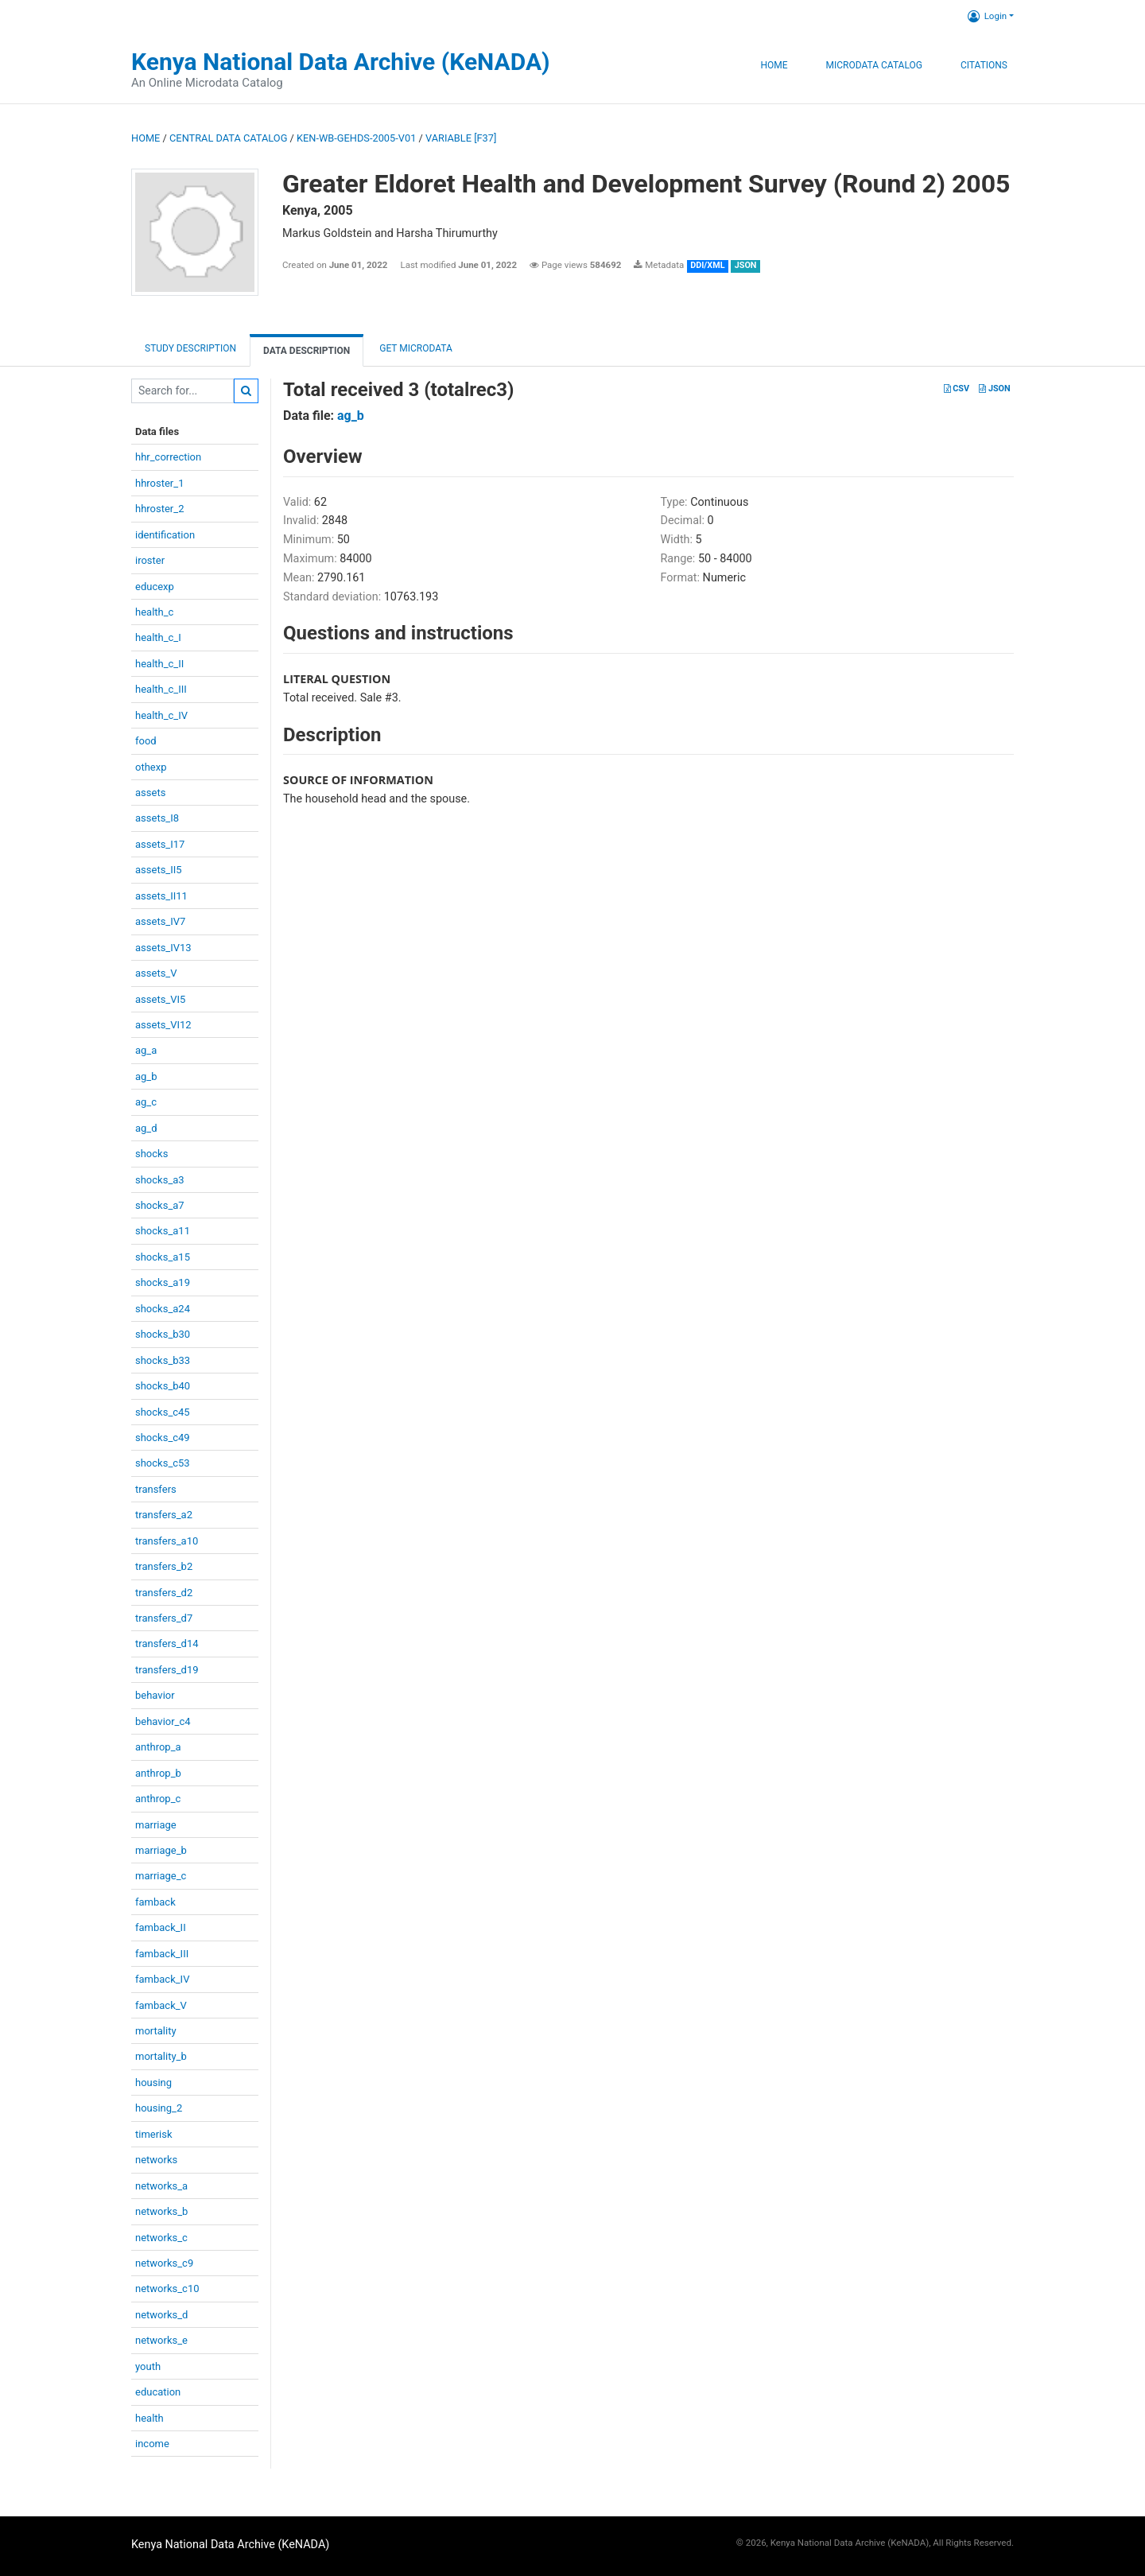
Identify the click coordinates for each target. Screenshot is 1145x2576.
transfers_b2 (163, 1566)
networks (156, 2160)
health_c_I (158, 637)
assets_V (156, 973)
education (157, 2392)
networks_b (161, 2211)
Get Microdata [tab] (414, 348)
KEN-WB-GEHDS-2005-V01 (356, 138)
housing (153, 2082)
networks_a (161, 2186)
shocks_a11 (162, 1231)
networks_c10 (167, 2288)
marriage (156, 1825)
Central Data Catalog (228, 138)
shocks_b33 (162, 1360)
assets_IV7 (160, 921)
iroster (150, 560)
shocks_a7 (159, 1205)
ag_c (146, 1102)
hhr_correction (168, 457)
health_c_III (161, 689)
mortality (156, 2031)
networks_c (161, 2238)
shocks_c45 (162, 1412)
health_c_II (159, 664)
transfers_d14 (167, 1643)
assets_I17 (159, 844)
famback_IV (162, 1979)
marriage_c (160, 1876)
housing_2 (158, 2108)
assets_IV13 (163, 948)
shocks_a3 (159, 1180)
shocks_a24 (162, 1309)
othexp (150, 767)
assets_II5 (158, 870)
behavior (155, 1695)
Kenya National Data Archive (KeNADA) (340, 62)
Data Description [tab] (306, 350)
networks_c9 (164, 2263)
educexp (154, 587)
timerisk (154, 2134)
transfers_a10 (166, 1541)
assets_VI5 (160, 999)
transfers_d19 (167, 1670)
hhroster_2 (159, 509)
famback (155, 1902)
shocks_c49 (162, 1437)
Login (987, 15)
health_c (154, 612)
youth (148, 2366)
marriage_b (161, 1850)
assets (150, 792)
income (152, 2444)
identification (165, 535)
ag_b (146, 1076)
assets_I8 (157, 818)
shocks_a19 (162, 1282)
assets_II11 (161, 896)
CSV (956, 388)
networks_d (161, 2315)
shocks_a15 (162, 1257)
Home (773, 65)
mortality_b (161, 2056)
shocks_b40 (162, 1386)
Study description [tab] (190, 348)
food (146, 741)
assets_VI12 (163, 1025)
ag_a (146, 1050)
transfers (156, 1489)
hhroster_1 (159, 483)
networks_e (161, 2340)
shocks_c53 (162, 1463)
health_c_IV (161, 715)
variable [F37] (460, 138)
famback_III (161, 1954)
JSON (994, 388)
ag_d (146, 1128)
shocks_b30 (162, 1334)
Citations (984, 65)
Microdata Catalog (874, 65)
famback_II (160, 1927)
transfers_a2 (163, 1515)
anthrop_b (158, 1773)
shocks (151, 1154)
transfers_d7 (163, 1618)
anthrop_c (157, 1799)
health (149, 2418)
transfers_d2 (163, 1593)
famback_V (161, 2005)
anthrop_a (158, 1747)
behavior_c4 (163, 1721)
